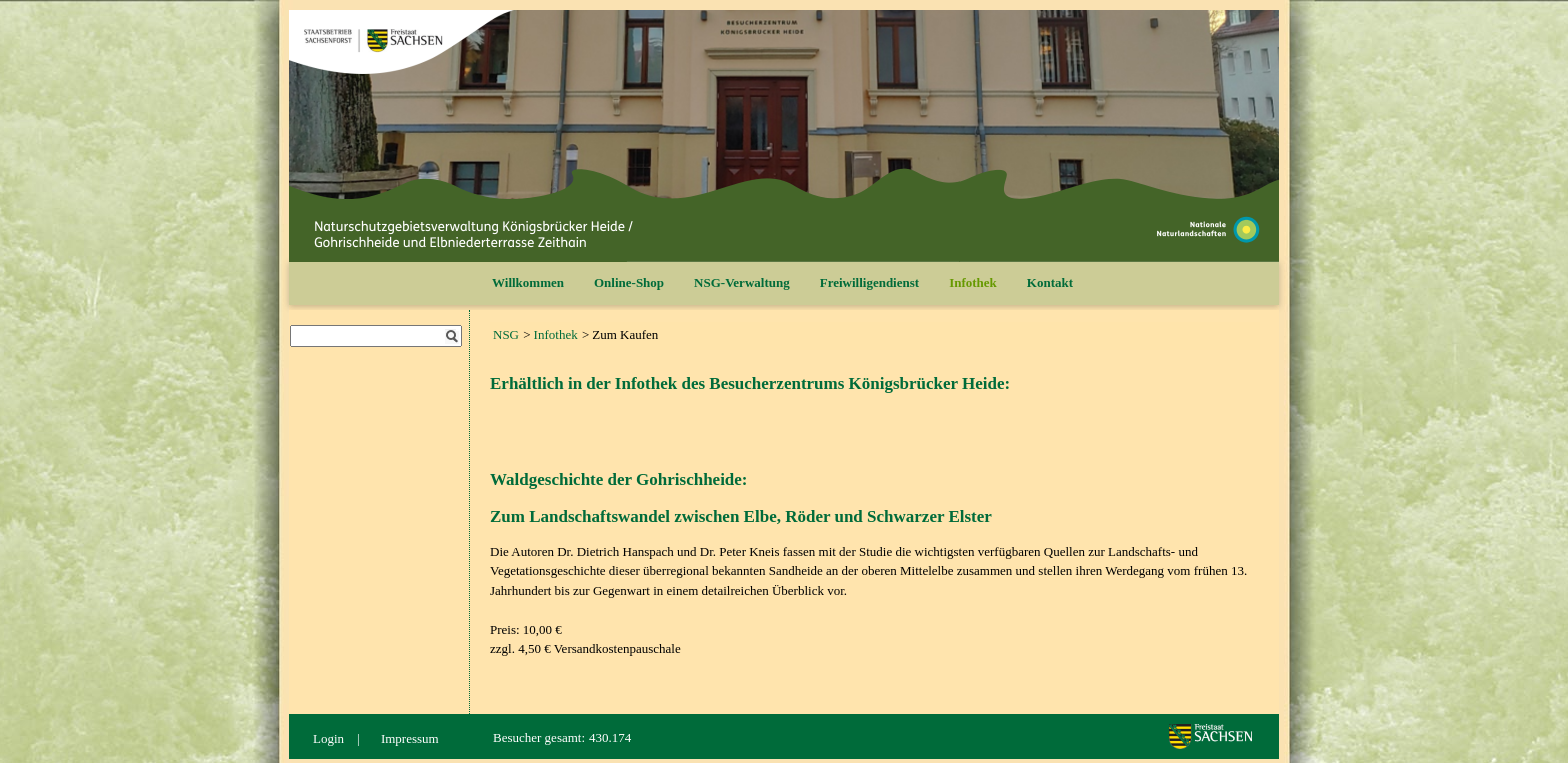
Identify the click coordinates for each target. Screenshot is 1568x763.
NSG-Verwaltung (742, 282)
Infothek (973, 282)
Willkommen (528, 282)
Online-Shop (629, 282)
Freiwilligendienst (869, 282)
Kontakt (1050, 282)
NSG (506, 334)
